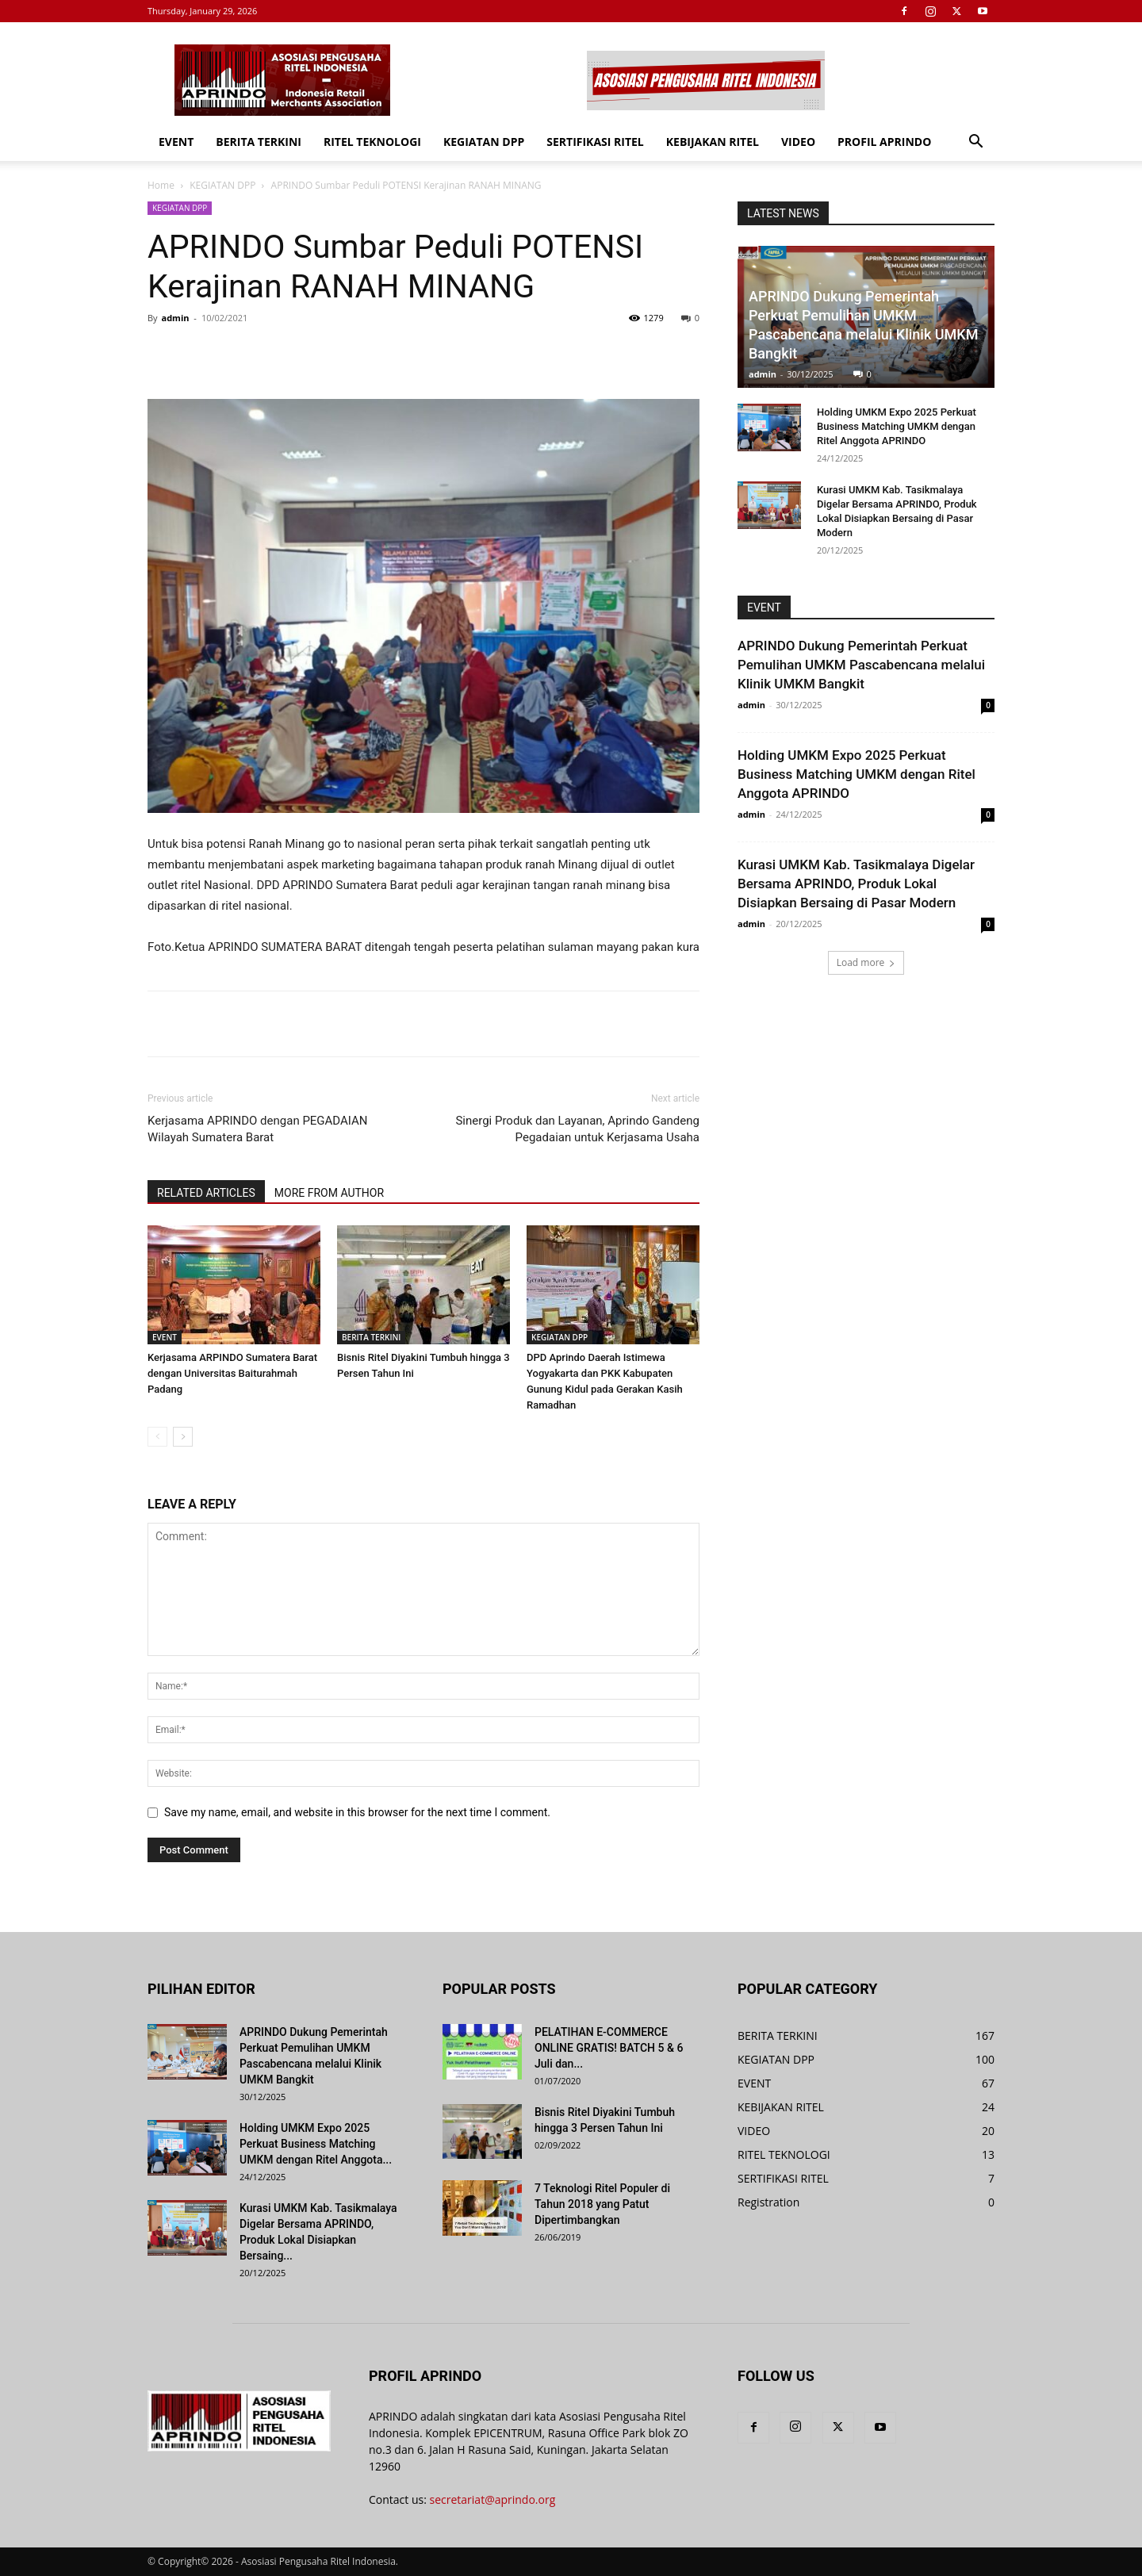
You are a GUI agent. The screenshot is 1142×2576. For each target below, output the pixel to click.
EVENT (176, 141)
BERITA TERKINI (258, 141)
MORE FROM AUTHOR (329, 1192)
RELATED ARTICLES (206, 1192)
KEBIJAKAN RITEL (712, 141)
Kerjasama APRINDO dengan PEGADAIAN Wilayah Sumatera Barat (258, 1129)
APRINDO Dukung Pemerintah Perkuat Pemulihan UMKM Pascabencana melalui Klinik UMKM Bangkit (861, 665)
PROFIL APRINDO (884, 141)
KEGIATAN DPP (483, 141)
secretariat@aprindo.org (493, 2499)
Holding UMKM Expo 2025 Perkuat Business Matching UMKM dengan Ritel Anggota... (316, 2144)
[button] (975, 143)
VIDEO (798, 141)
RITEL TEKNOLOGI (372, 141)
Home (161, 185)
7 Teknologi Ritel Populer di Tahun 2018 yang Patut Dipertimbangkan (602, 2204)
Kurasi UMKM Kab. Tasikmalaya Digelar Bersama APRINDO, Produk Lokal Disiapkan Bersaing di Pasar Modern (856, 883)
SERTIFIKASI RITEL (595, 141)
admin (175, 318)
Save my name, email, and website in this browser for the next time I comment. (357, 1812)
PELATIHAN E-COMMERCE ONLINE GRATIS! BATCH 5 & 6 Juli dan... (609, 2048)
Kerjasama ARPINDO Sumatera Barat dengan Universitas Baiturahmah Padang (232, 1373)
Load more (866, 962)
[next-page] (183, 1437)
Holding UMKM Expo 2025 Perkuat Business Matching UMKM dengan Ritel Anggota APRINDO (896, 426)
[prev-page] (157, 1437)
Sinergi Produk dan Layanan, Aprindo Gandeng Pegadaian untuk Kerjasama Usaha (577, 1129)
